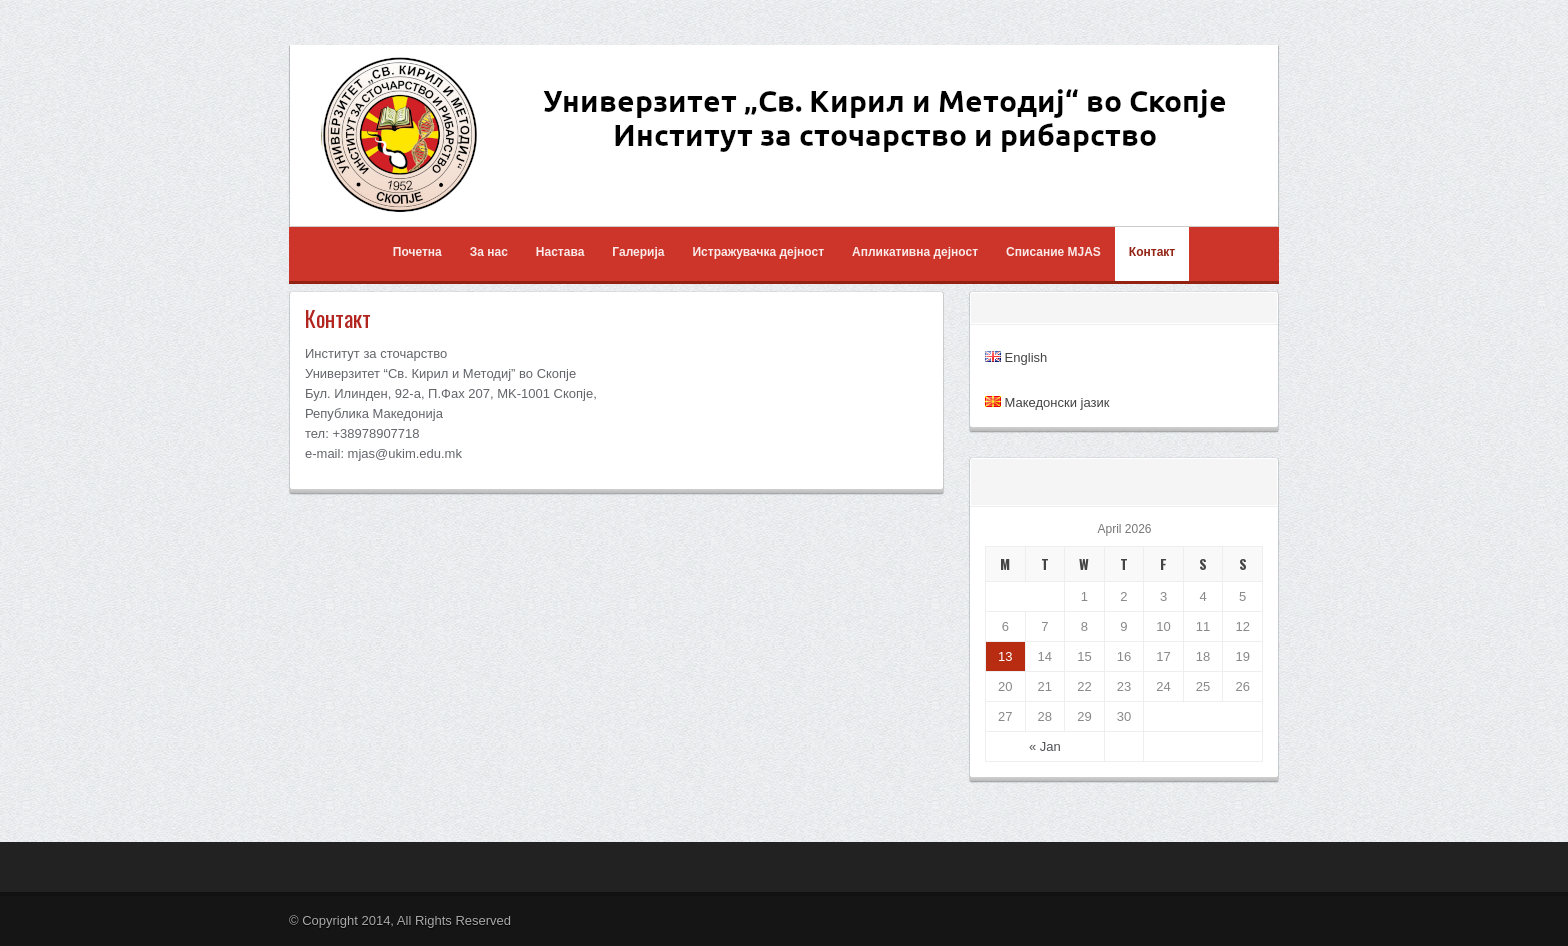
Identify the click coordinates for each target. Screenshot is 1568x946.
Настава (560, 252)
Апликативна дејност (915, 252)
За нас (489, 252)
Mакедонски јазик (1047, 402)
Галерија (638, 252)
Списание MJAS (1053, 252)
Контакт (1152, 252)
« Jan (1045, 746)
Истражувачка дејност (758, 252)
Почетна (417, 252)
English (1016, 357)
